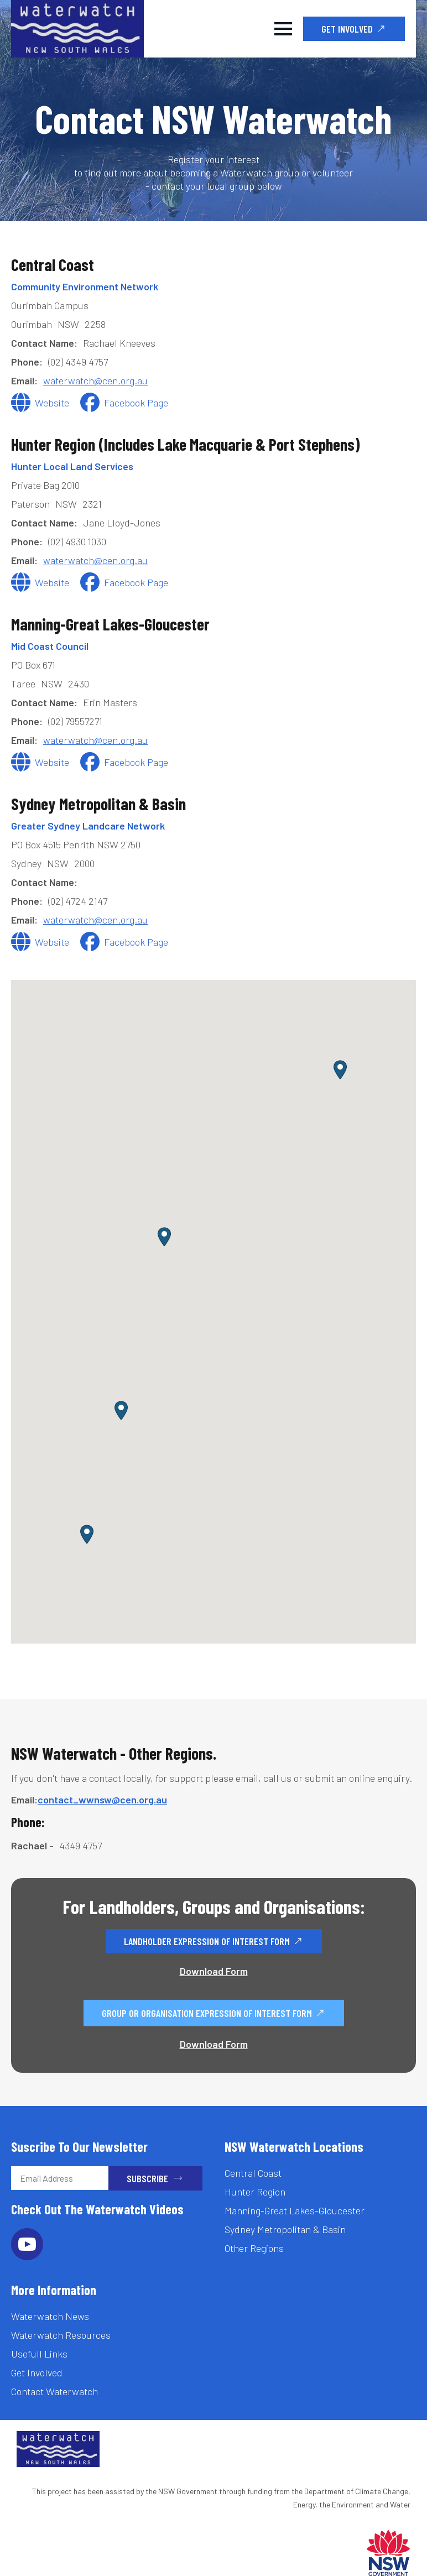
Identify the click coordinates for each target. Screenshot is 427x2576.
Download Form (214, 1971)
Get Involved (37, 2372)
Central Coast (253, 2173)
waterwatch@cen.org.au (95, 380)
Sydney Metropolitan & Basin (285, 2229)
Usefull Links (39, 2354)
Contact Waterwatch (54, 2391)
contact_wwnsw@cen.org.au (102, 1799)
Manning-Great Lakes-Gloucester (294, 2210)
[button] (86, 1534)
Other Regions (254, 2248)
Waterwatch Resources (61, 2335)
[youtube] (27, 2244)
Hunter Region (255, 2192)
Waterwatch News (50, 2316)
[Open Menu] (283, 29)
